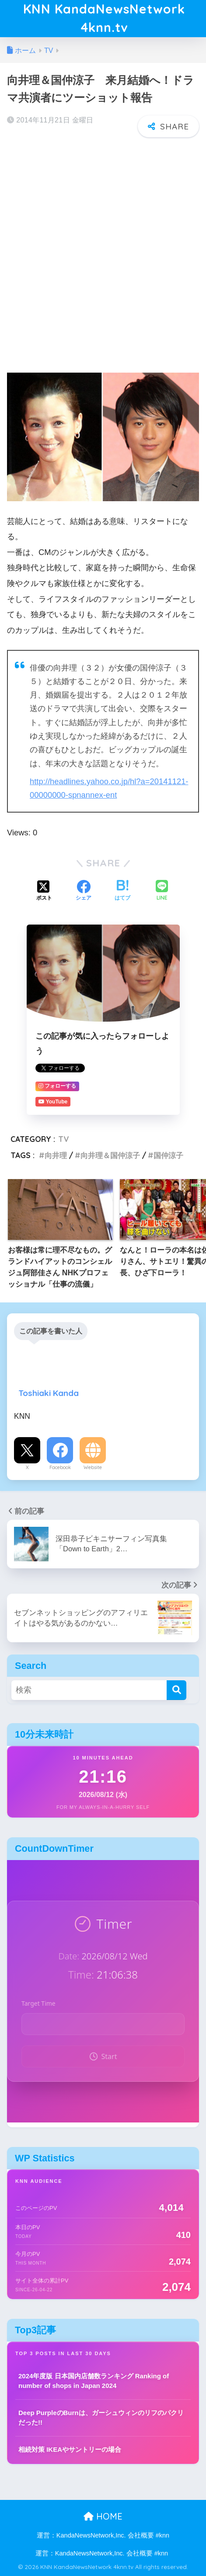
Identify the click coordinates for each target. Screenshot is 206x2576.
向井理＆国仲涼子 (110, 1155)
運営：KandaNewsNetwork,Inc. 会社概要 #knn (103, 2535)
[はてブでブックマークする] (122, 891)
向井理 (56, 1155)
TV (63, 1139)
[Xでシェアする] (44, 891)
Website (93, 1467)
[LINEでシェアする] (162, 891)
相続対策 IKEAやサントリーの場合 (69, 2449)
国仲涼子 (168, 1155)
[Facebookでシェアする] (83, 891)
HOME (103, 2516)
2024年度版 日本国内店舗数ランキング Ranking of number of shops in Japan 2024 (93, 2381)
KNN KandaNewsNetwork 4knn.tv (104, 18)
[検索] (176, 1690)
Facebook (60, 1467)
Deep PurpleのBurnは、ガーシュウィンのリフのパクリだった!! (101, 2417)
